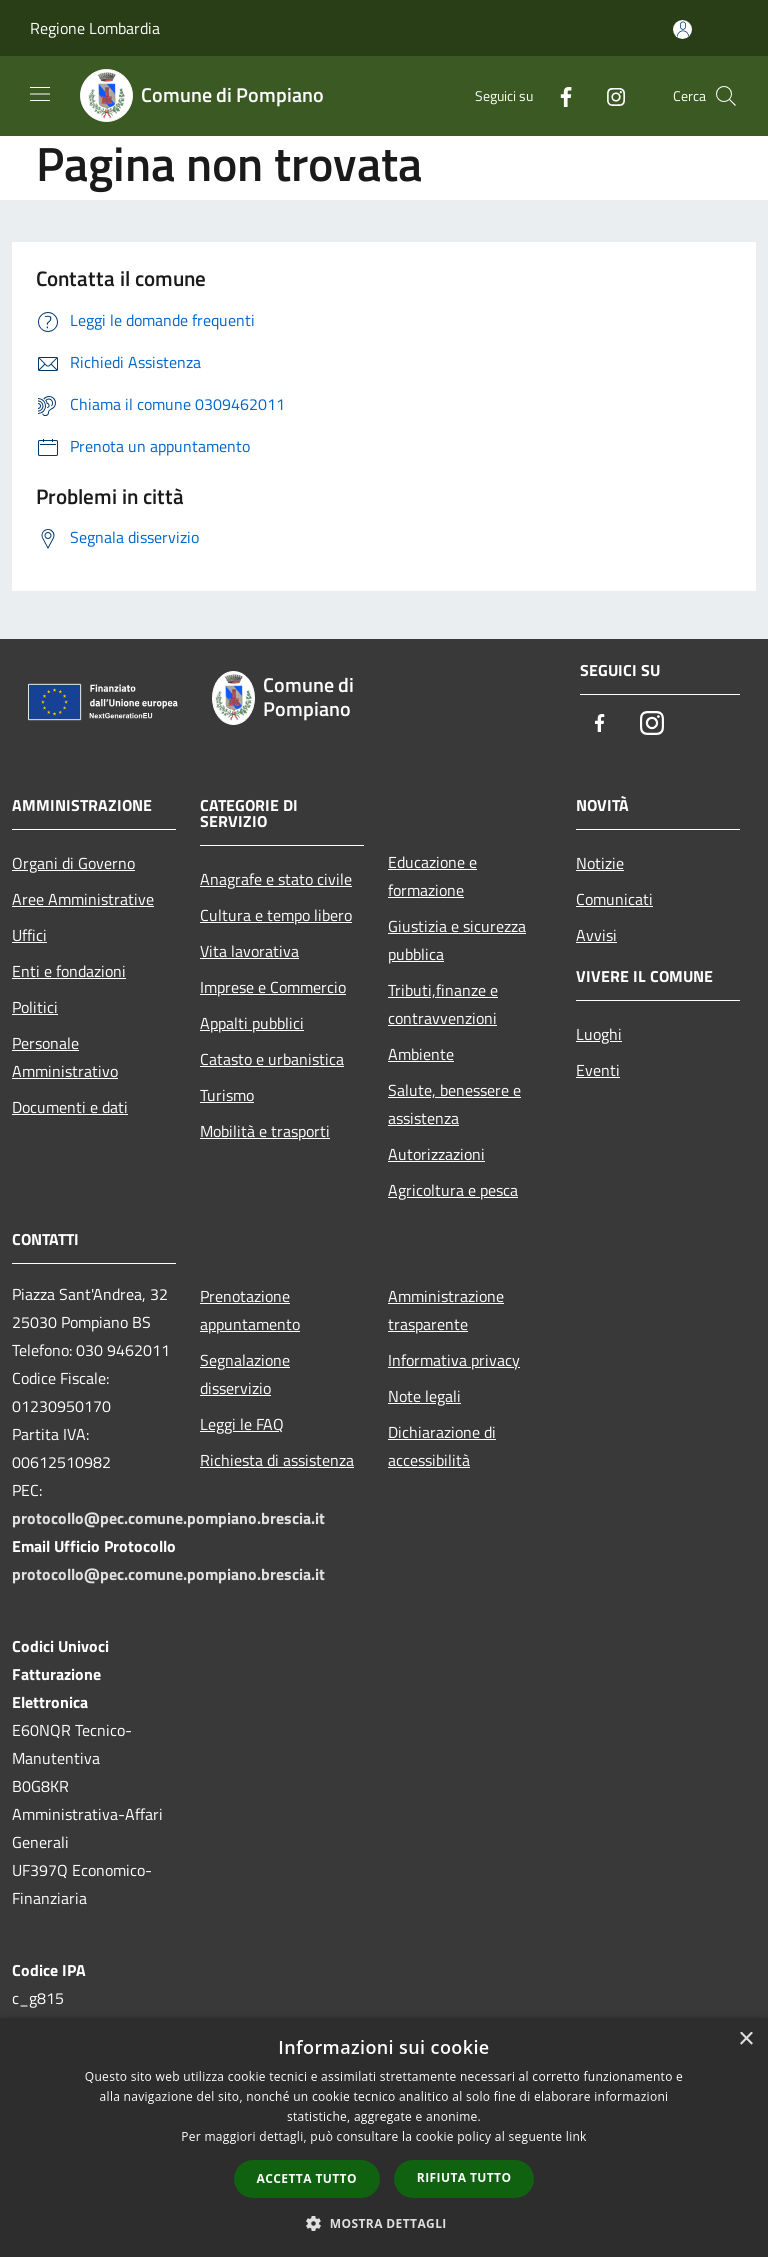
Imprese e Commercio (273, 987)
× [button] (745, 2039)
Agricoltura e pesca (453, 1190)
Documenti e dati (70, 1107)
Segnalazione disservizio (245, 1374)
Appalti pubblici (252, 1023)
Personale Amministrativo (65, 1057)
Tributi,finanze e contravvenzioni (443, 1004)
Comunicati (614, 899)
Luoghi (599, 1034)
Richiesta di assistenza (277, 1460)
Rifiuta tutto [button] (464, 2177)
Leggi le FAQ (242, 1424)
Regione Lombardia (95, 28)
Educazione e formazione (432, 876)
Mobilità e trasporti (265, 1131)
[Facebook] (558, 95)
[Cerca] (726, 96)
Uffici (29, 935)
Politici (35, 1007)
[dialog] (384, 2137)
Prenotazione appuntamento (250, 1310)
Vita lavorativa (249, 951)
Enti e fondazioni (69, 971)
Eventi (598, 1070)
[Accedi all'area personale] (682, 29)
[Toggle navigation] (40, 94)
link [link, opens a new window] (576, 2136)
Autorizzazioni (436, 1154)
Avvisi (596, 935)
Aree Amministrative (83, 899)
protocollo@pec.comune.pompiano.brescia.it (168, 1518)
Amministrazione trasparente (446, 1310)
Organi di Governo (73, 863)
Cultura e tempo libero (276, 915)
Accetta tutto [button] (307, 2178)
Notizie (600, 863)
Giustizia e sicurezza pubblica (457, 940)
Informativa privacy (454, 1360)
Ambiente (421, 1054)
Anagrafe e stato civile (276, 879)
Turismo (227, 1095)
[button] (384, 2223)
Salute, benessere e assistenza (454, 1104)
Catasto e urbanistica (272, 1059)
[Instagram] (608, 95)
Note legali (424, 1396)
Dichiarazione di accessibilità (442, 1446)
